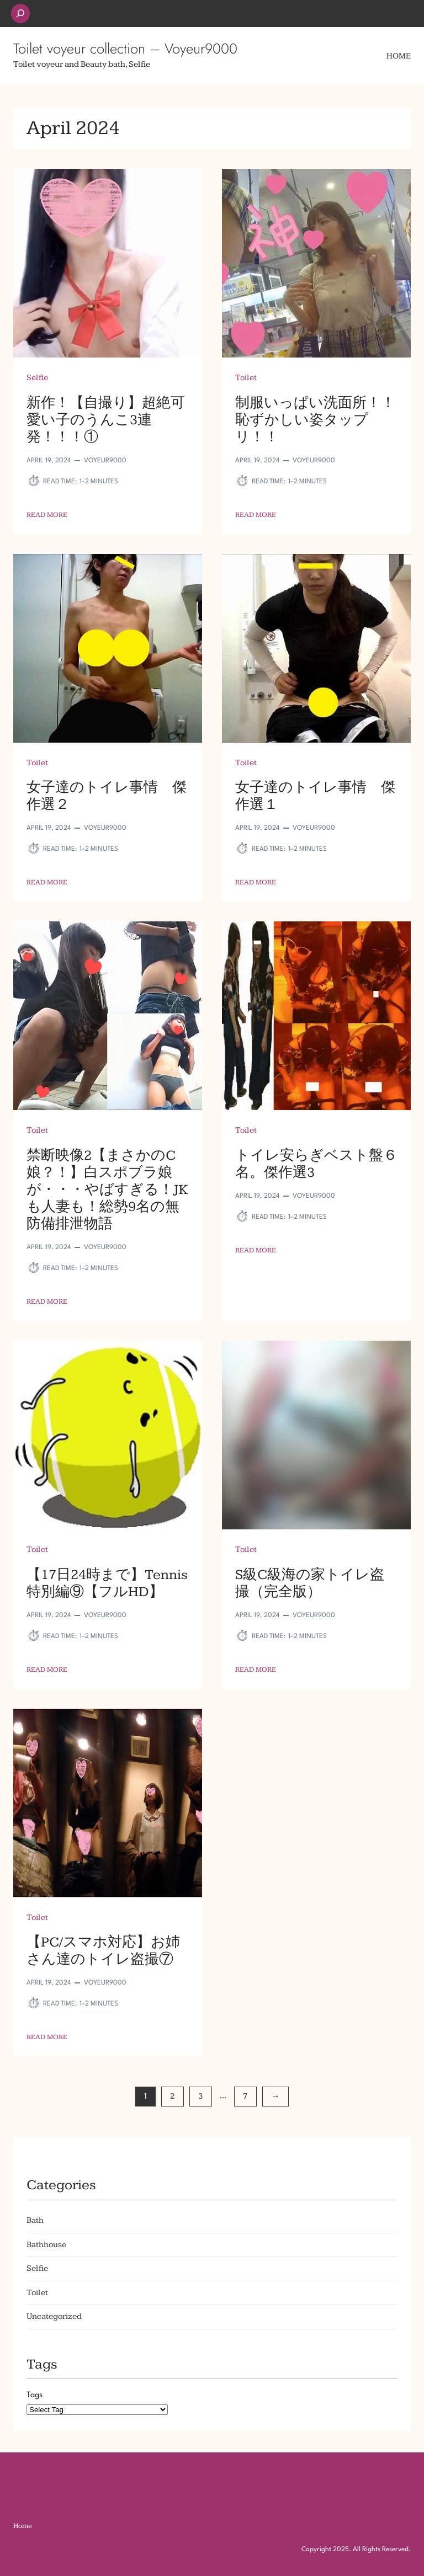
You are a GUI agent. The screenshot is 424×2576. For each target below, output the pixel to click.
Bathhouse (46, 2244)
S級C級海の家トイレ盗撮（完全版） (309, 1583)
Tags (34, 2395)
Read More (46, 515)
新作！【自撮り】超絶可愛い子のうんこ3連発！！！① (105, 420)
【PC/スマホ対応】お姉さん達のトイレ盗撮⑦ (103, 1951)
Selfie (37, 377)
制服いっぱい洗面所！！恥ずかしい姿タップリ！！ (315, 420)
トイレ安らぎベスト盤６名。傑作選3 (316, 1164)
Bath (35, 2220)
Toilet (246, 377)
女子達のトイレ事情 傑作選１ (315, 796)
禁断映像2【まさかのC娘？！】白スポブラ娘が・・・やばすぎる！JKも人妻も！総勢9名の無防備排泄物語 (107, 1190)
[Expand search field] (20, 13)
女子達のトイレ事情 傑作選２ (106, 796)
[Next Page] (275, 2097)
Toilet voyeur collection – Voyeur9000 (125, 48)
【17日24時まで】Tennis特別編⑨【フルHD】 (107, 1583)
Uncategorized (54, 2316)
